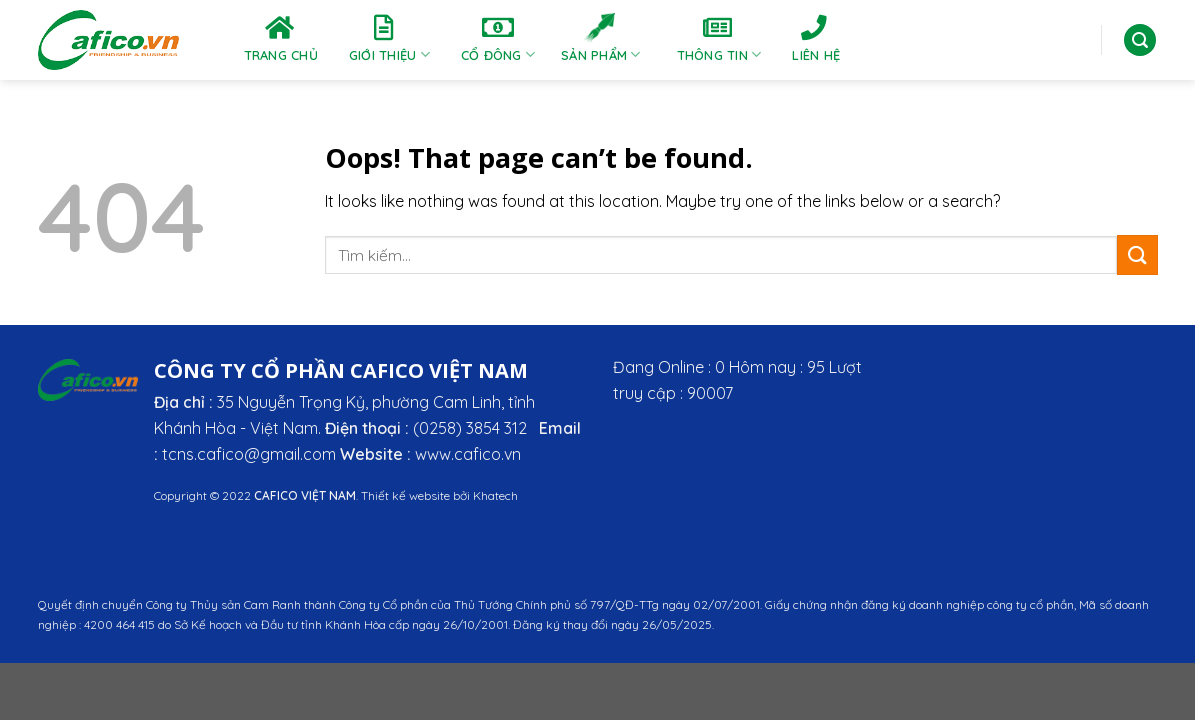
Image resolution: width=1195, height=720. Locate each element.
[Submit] (1137, 254)
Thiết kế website (405, 495)
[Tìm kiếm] (1140, 40)
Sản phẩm (601, 38)
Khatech (495, 495)
